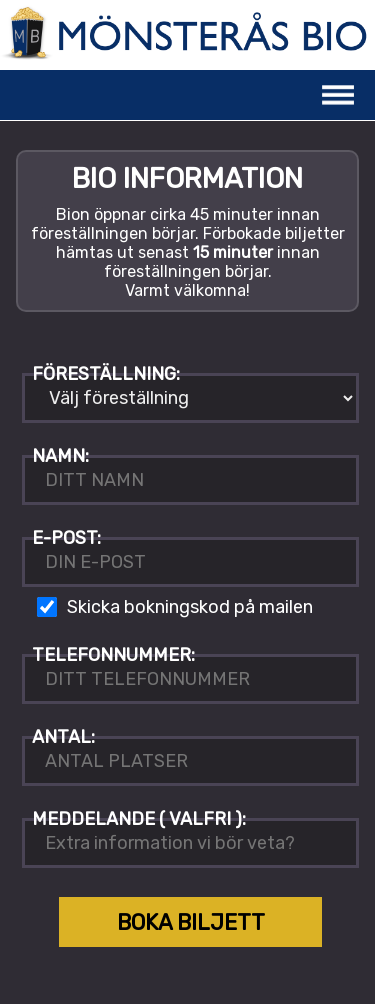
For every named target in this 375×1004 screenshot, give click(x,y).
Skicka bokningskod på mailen (190, 607)
